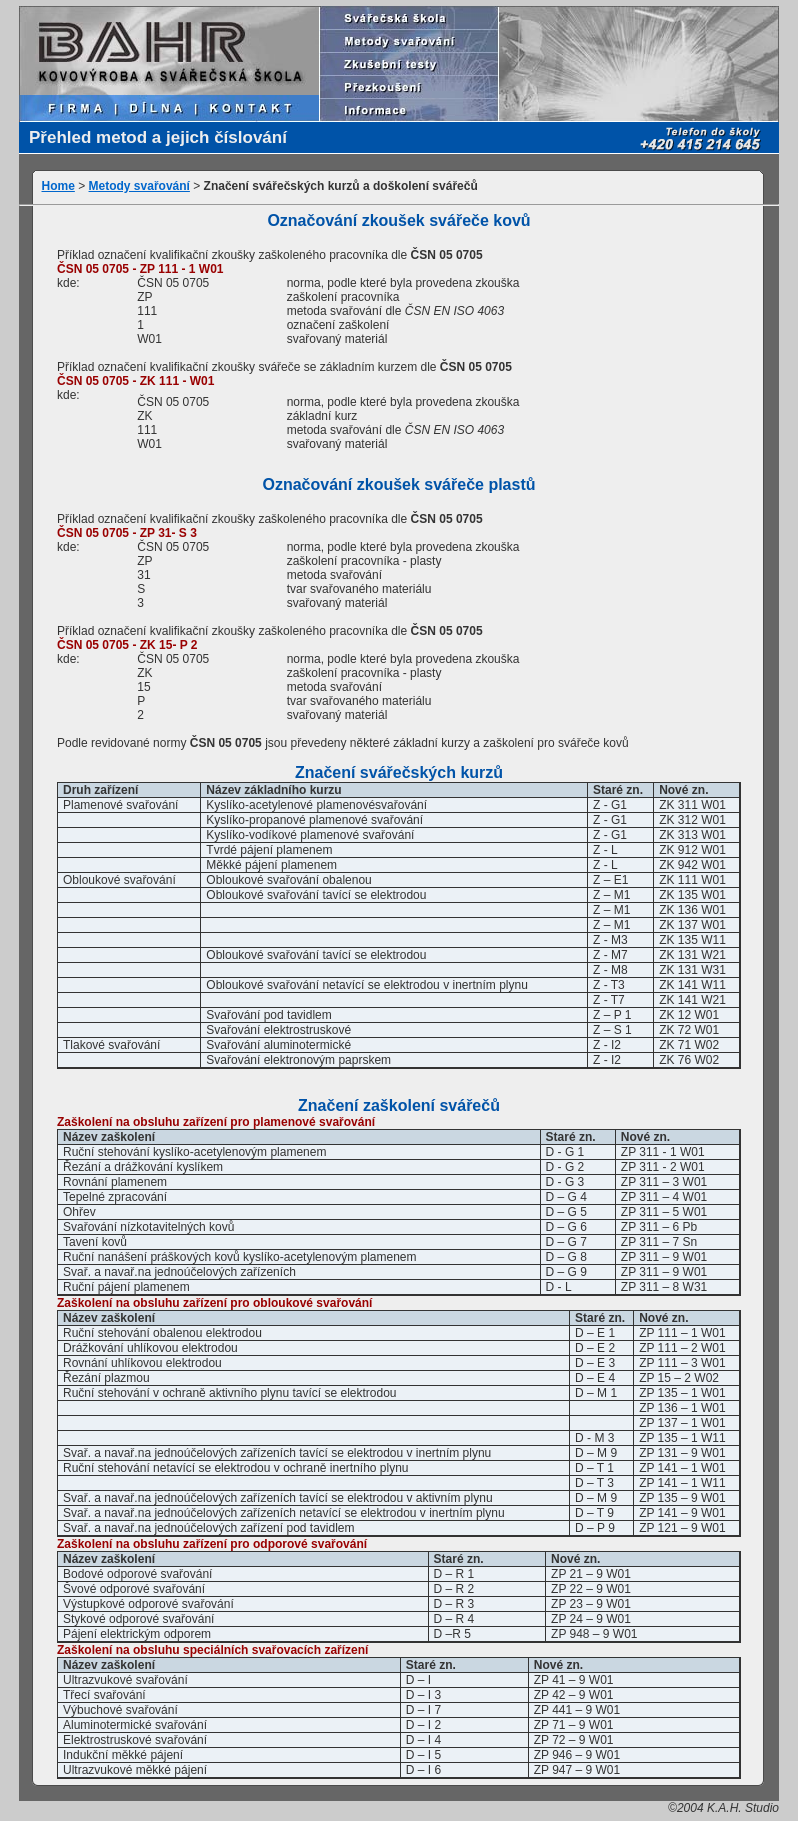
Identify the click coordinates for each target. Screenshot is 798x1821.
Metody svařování (139, 186)
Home (58, 186)
